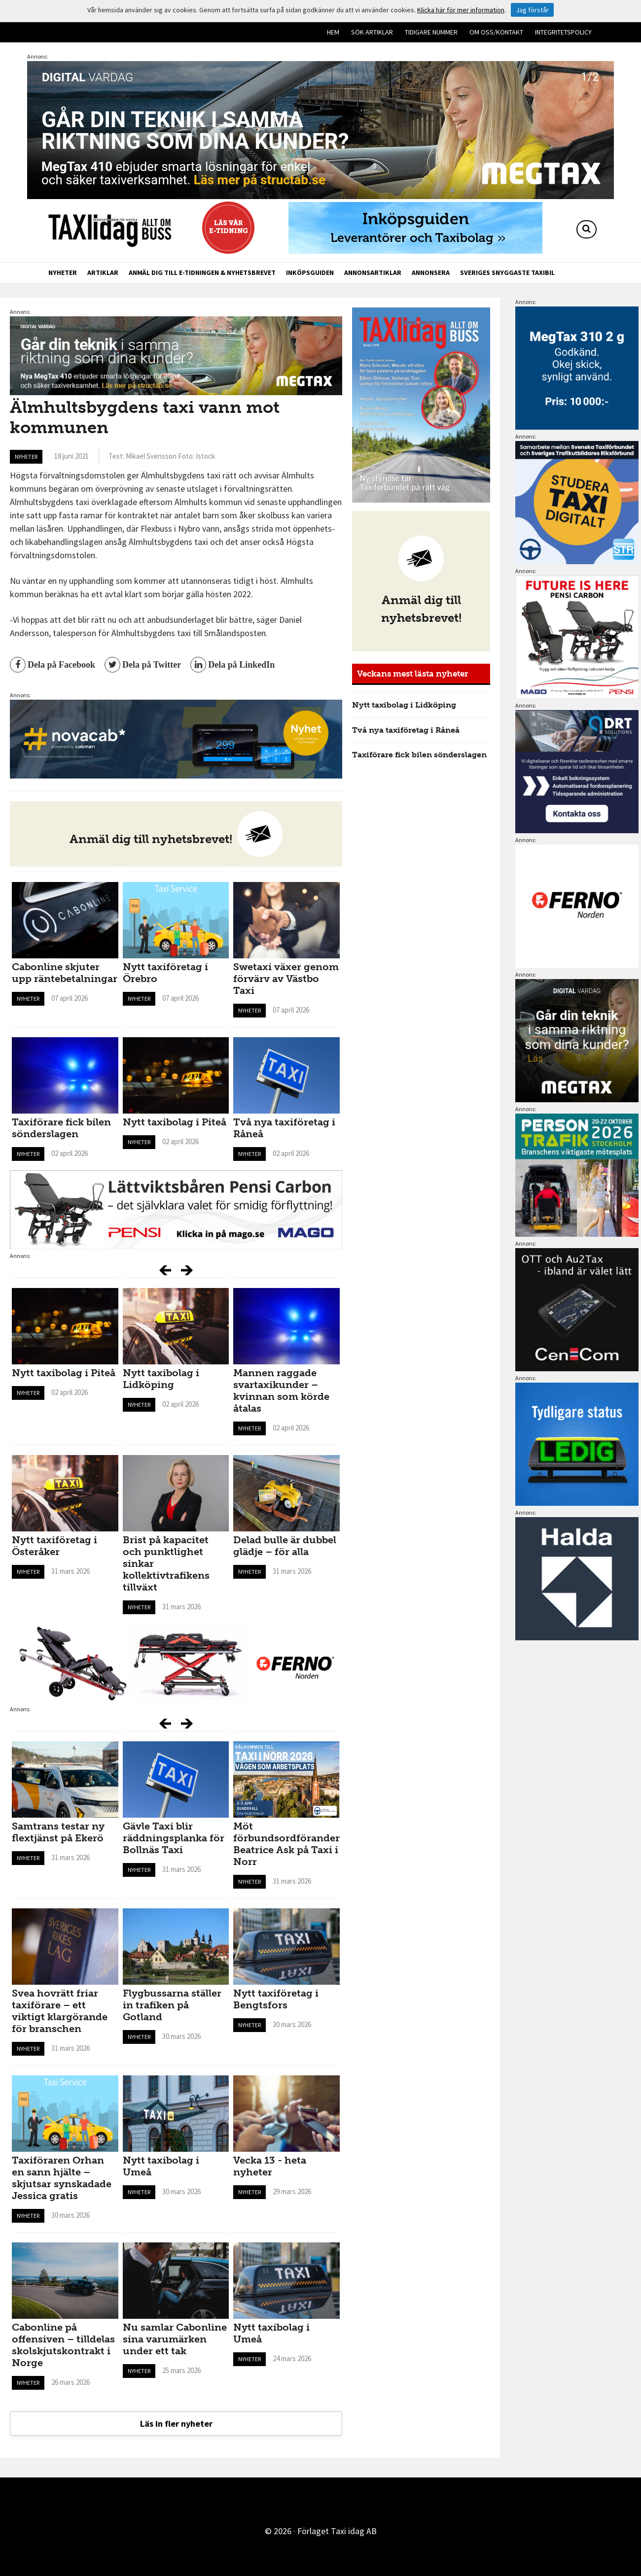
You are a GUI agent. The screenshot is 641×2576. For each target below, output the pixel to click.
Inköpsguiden (310, 272)
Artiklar (102, 272)
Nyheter (62, 272)
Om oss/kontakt (496, 32)
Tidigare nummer (431, 32)
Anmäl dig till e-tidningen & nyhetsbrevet (202, 272)
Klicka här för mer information (460, 9)
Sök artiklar (372, 32)
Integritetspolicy (563, 32)
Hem (333, 32)
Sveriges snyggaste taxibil (507, 272)
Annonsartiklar (372, 272)
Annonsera (431, 272)
